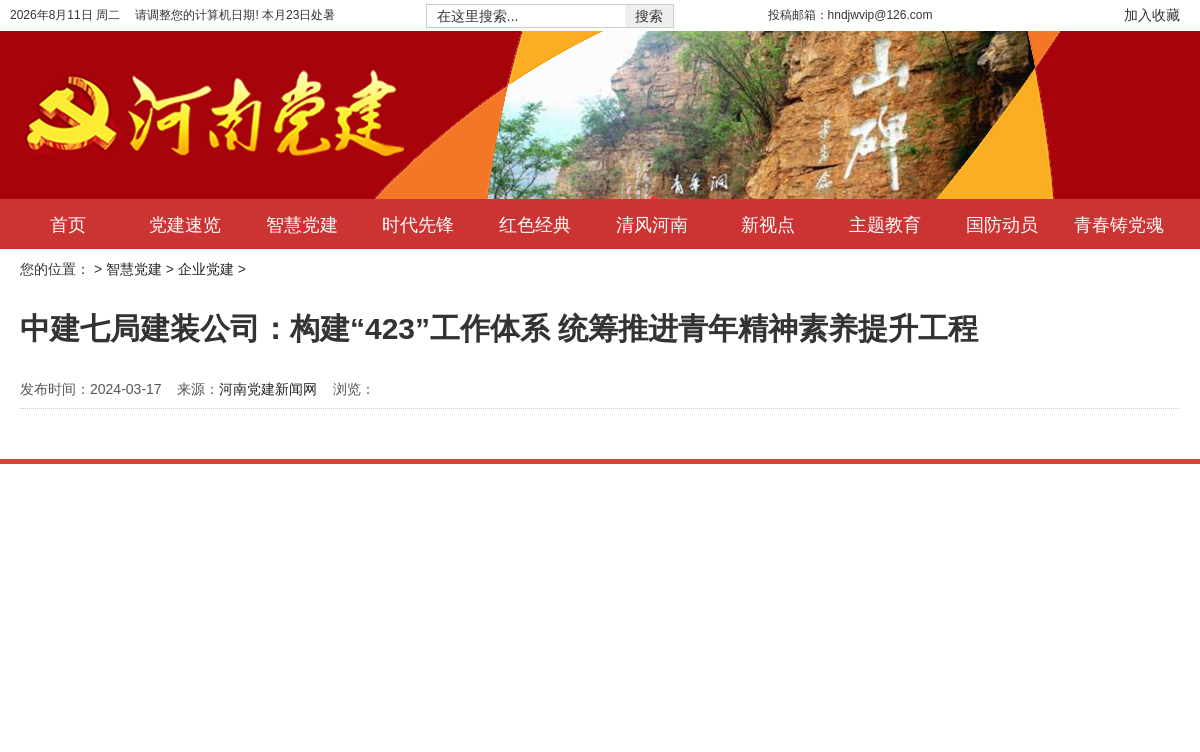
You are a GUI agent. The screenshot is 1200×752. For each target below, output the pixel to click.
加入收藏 (1152, 15)
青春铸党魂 (1119, 224)
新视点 (768, 224)
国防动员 (1002, 224)
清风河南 (652, 224)
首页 (68, 224)
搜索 (649, 16)
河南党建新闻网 (268, 389)
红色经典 (535, 224)
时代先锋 (418, 224)
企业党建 (206, 269)
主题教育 (885, 224)
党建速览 (185, 224)
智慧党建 (302, 224)
